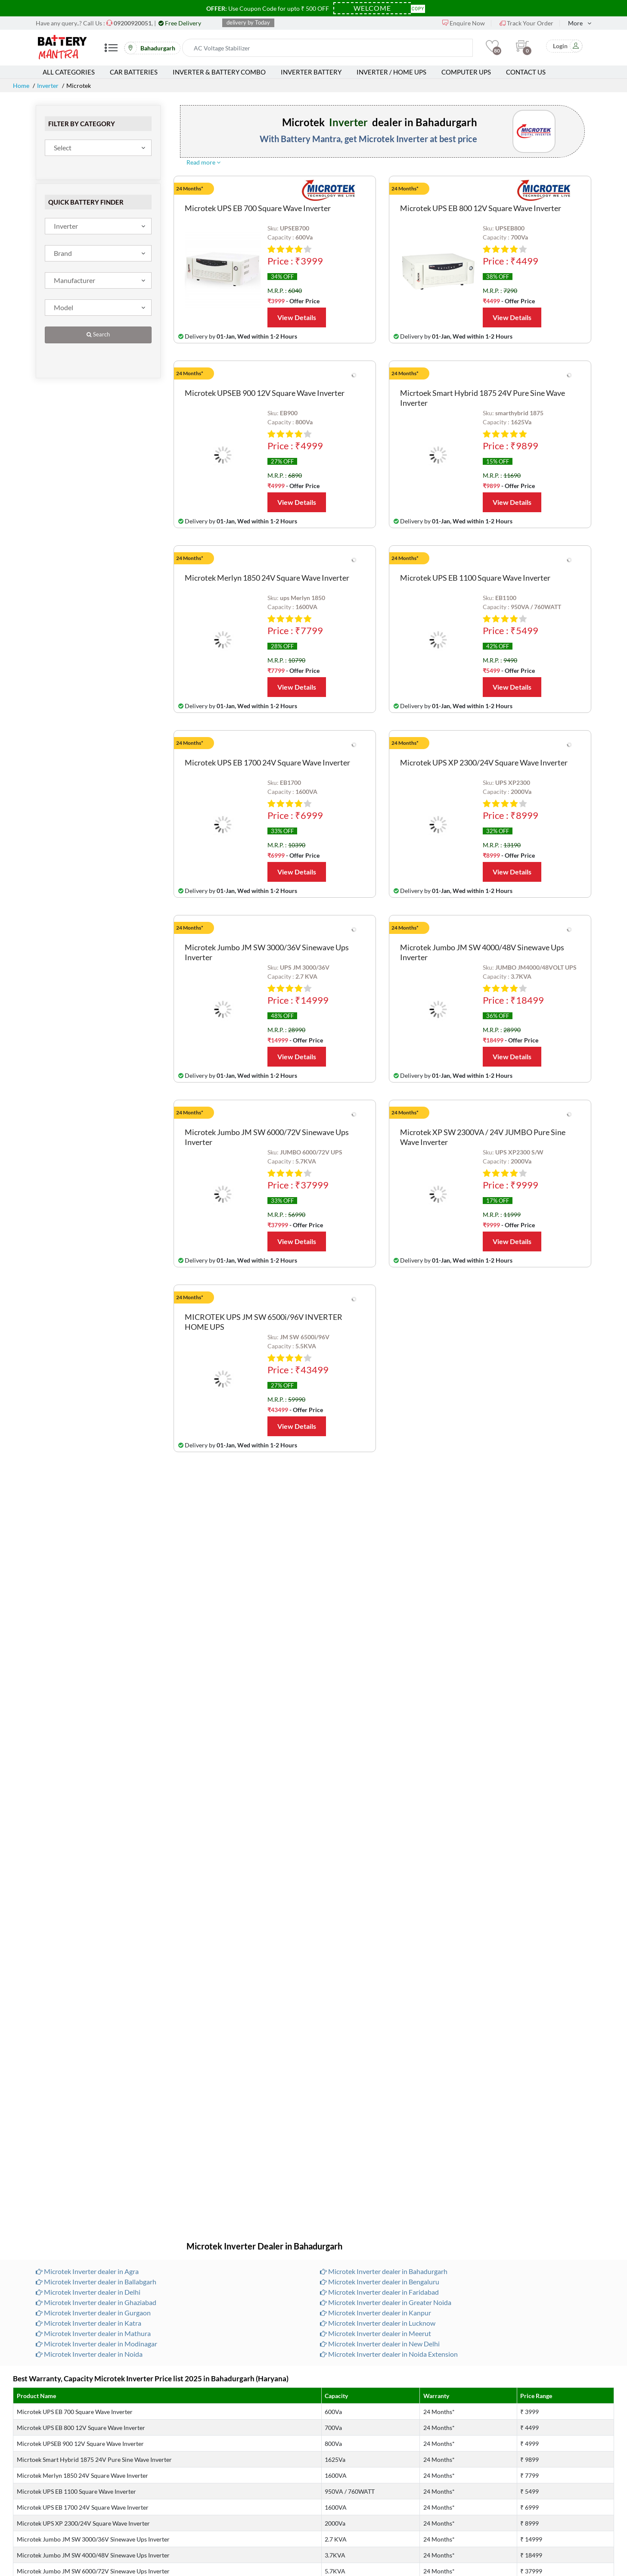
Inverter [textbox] (66, 226)
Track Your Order (526, 23)
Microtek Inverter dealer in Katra (88, 2323)
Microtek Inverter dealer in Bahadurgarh (383, 2271)
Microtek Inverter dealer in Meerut (375, 2333)
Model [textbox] (63, 307)
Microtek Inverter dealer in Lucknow (377, 2323)
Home (21, 85)
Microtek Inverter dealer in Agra (87, 2271)
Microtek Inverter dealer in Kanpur (375, 2312)
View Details (296, 317)
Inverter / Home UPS (391, 72)
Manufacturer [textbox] (74, 280)
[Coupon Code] (372, 8)
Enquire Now (463, 23)
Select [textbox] (62, 147)
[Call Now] (133, 23)
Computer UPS (466, 72)
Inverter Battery (311, 72)
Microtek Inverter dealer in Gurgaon (93, 2312)
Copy (418, 8)
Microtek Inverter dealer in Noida (89, 2354)
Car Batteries (134, 72)
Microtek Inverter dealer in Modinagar (96, 2344)
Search (98, 334)
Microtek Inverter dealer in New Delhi (380, 2344)
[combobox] (98, 148)
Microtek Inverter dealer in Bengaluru (379, 2281)
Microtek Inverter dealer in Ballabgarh (96, 2281)
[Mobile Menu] (111, 51)
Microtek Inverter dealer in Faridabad (379, 2292)
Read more (203, 162)
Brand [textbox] (63, 253)
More (575, 23)
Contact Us (526, 72)
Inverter (48, 85)
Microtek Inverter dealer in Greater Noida (385, 2302)
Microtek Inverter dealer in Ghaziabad (96, 2302)
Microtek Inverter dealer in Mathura (93, 2333)
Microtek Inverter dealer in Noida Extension (389, 2354)
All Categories (69, 72)
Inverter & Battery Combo (219, 72)
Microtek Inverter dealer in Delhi (88, 2292)
